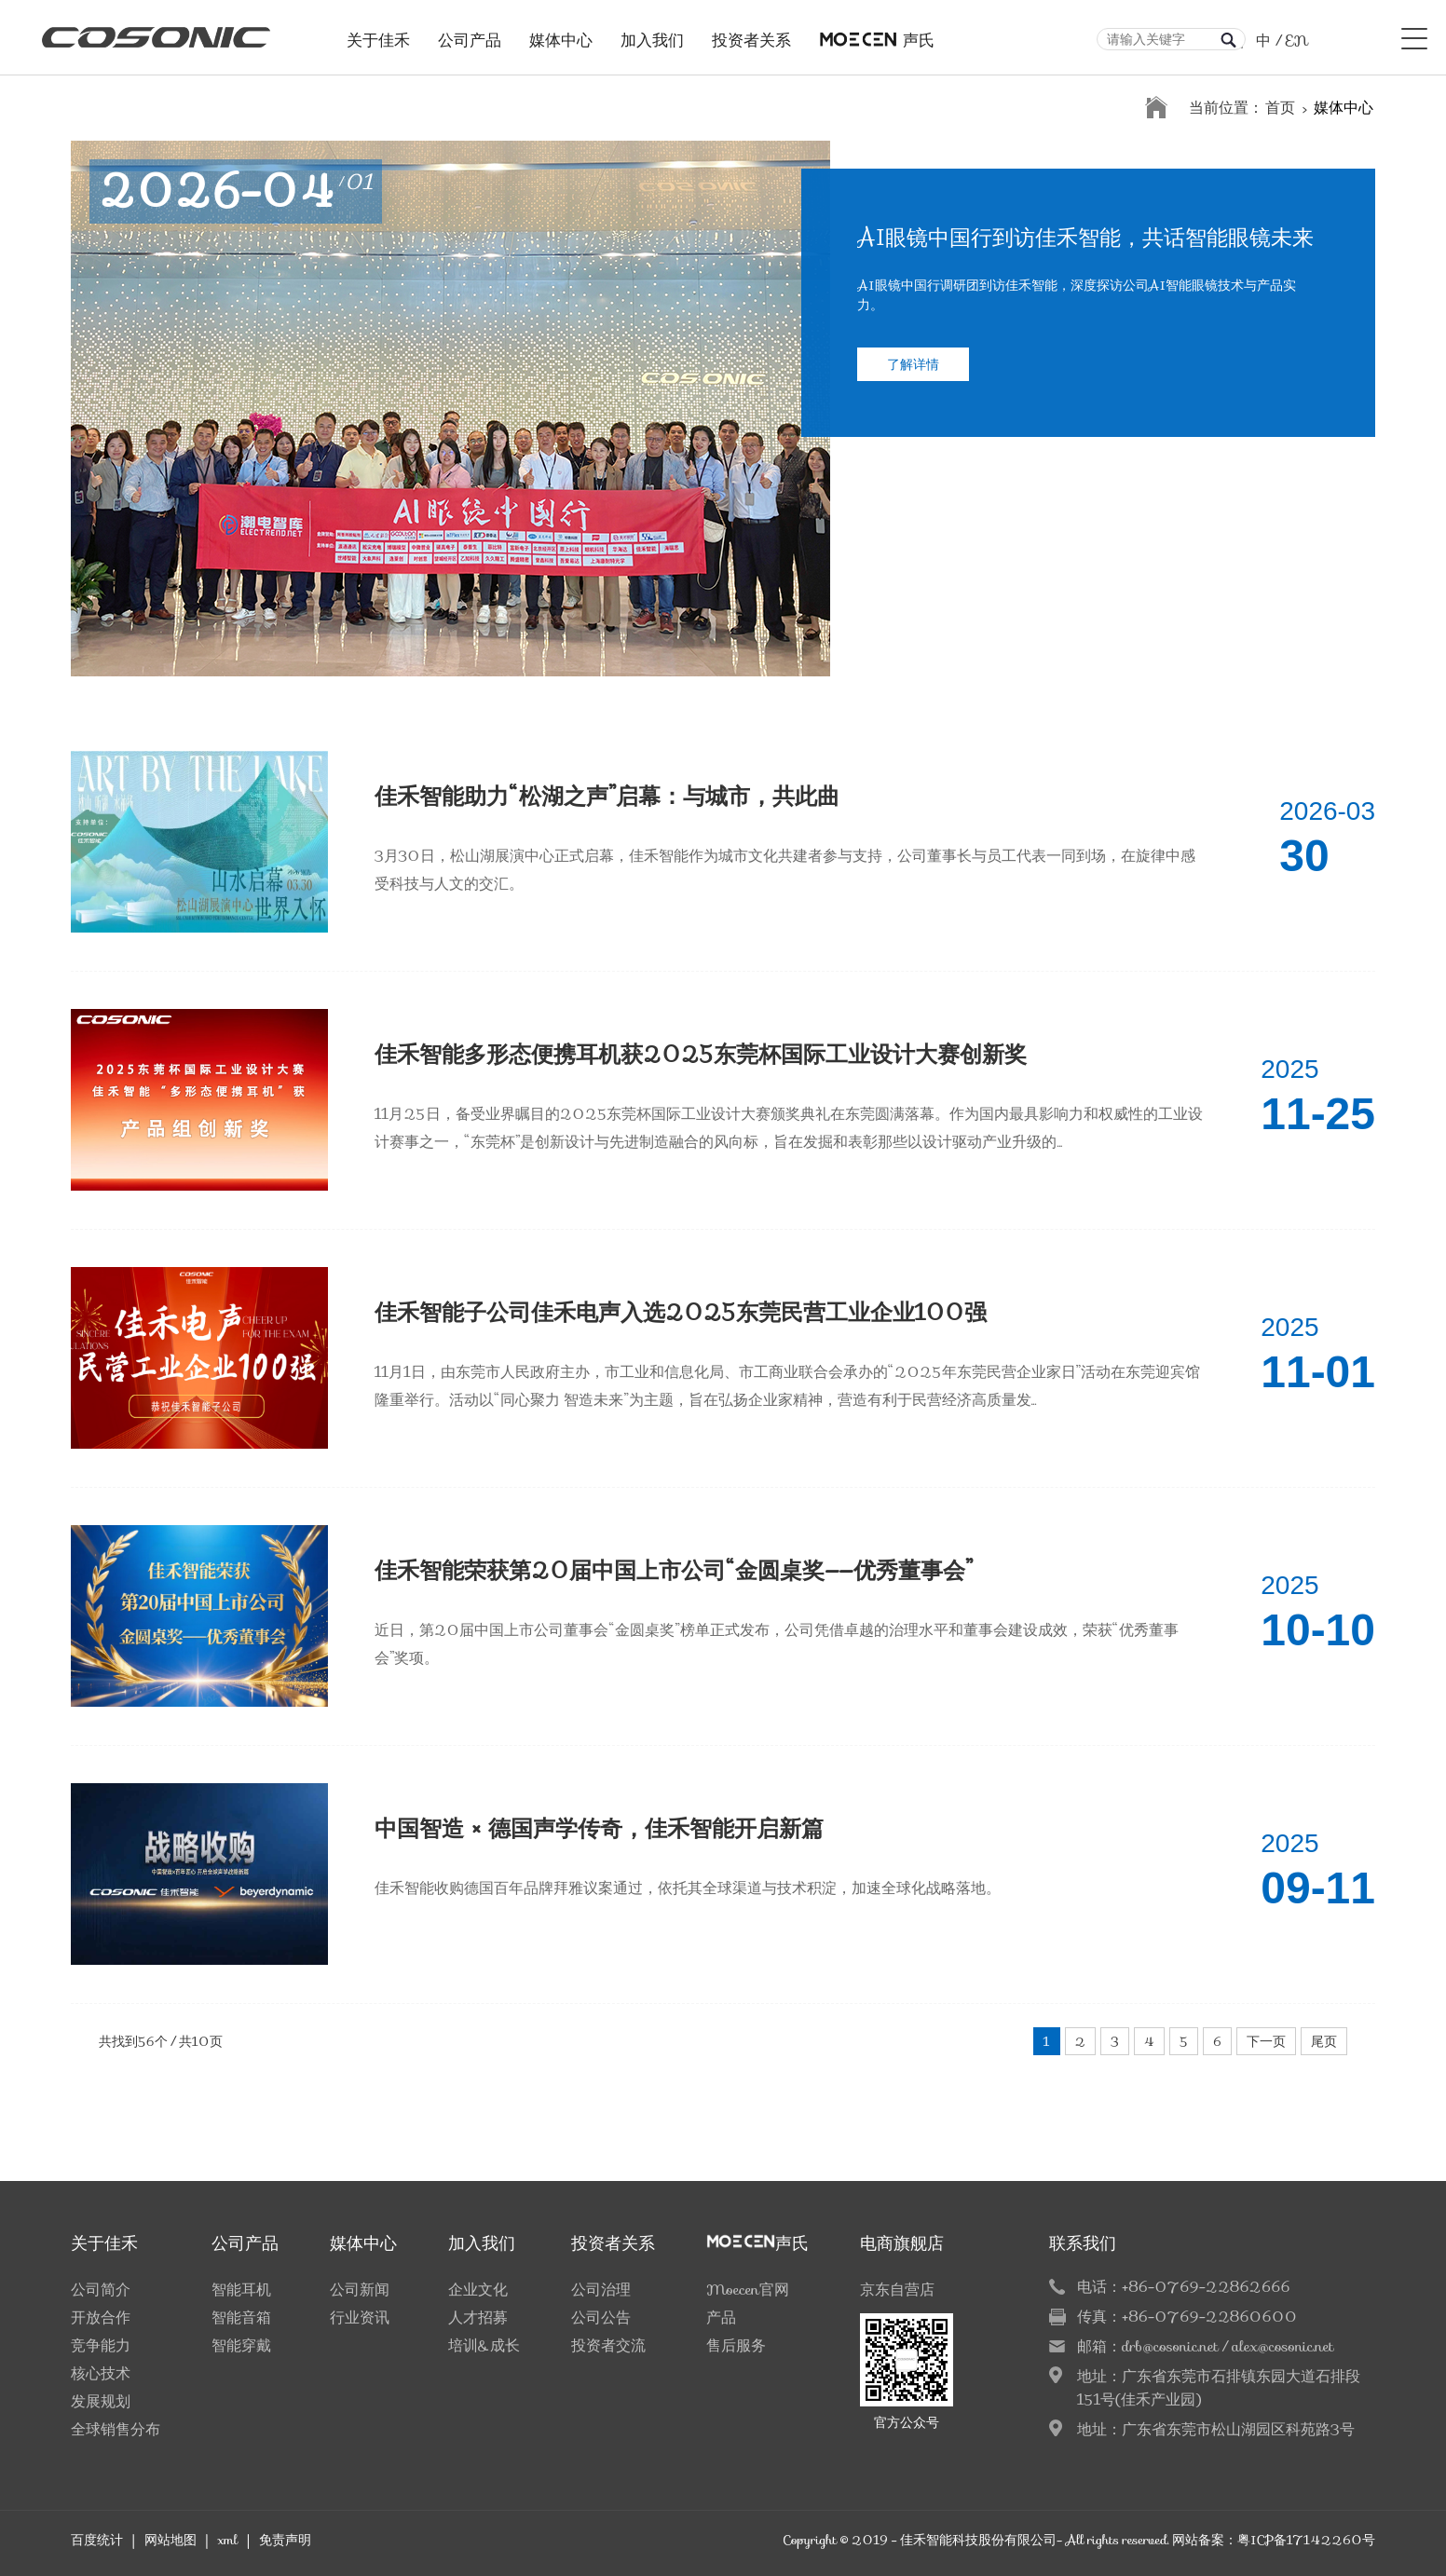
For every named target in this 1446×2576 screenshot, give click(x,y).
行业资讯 (359, 2317)
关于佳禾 (378, 35)
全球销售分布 (115, 2429)
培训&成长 (484, 2345)
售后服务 (736, 2345)
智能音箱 (241, 2317)
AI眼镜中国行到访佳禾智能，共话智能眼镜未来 (1085, 243)
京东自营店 (897, 2289)
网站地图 (170, 2539)
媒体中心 (561, 35)
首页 (1280, 107)
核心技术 (100, 2373)
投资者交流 (608, 2345)
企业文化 (478, 2289)
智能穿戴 (241, 2345)
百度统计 (97, 2539)
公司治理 (601, 2289)
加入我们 (652, 35)
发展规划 (100, 2401)
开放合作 (100, 2317)
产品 (721, 2317)
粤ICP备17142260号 (1306, 2539)
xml (227, 2539)
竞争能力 (100, 2345)
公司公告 (601, 2317)
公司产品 (469, 35)
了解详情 (913, 369)
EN (1297, 40)
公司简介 (100, 2289)
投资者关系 (751, 35)
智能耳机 (241, 2289)
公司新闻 (359, 2289)
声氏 (876, 35)
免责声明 (285, 2539)
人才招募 (478, 2317)
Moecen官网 (747, 2289)
